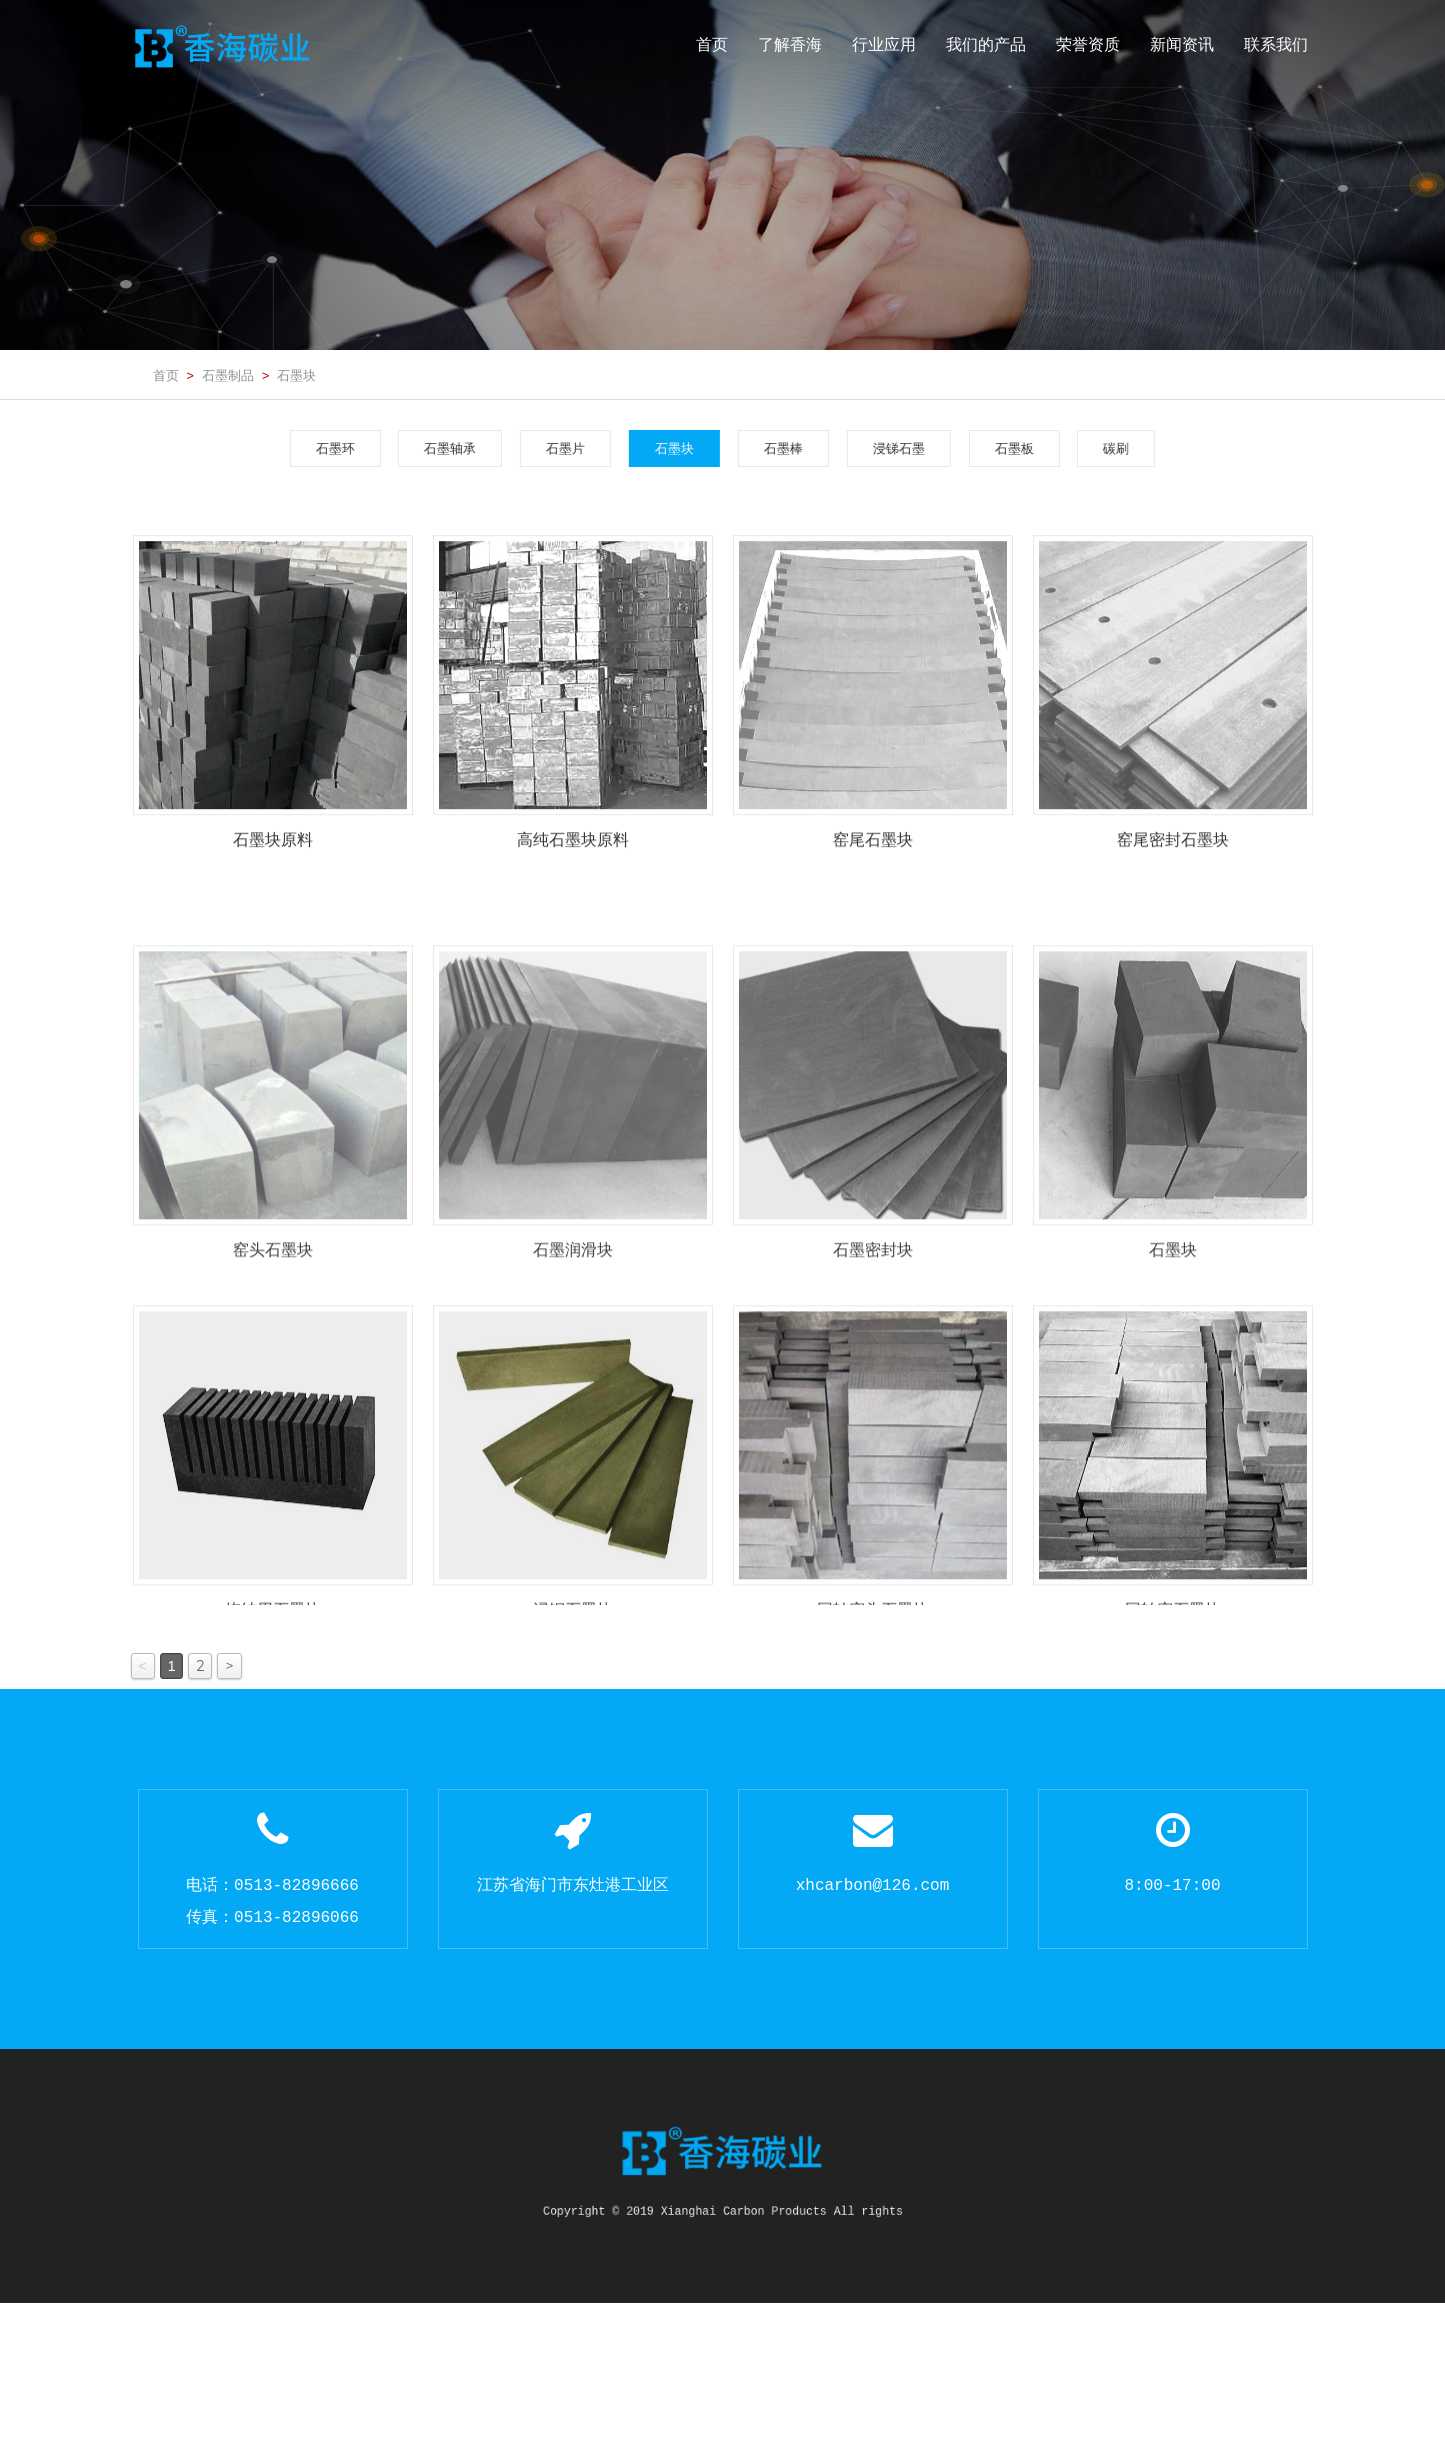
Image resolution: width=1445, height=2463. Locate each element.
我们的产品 (986, 44)
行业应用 (884, 44)
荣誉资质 (1088, 44)
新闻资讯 (1182, 44)
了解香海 (790, 44)
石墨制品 (228, 375)
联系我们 (1276, 44)
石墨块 (296, 375)
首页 (712, 44)
